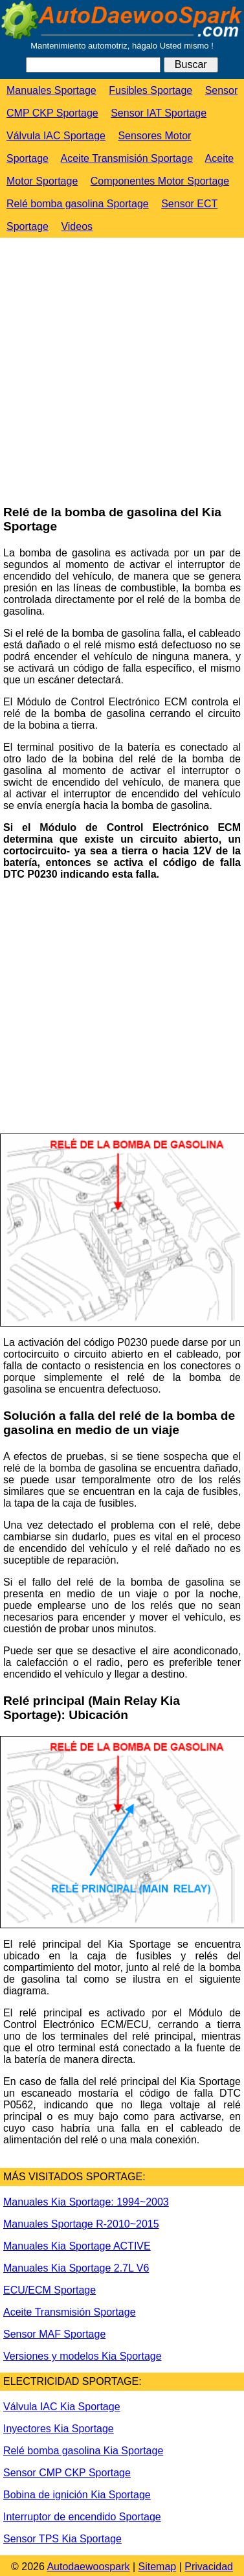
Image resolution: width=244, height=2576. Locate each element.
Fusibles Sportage (150, 90)
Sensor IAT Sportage (158, 113)
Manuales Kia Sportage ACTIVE (77, 2245)
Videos (77, 226)
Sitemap (158, 2566)
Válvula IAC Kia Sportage (61, 2406)
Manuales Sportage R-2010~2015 (81, 2223)
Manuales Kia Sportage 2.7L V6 (76, 2268)
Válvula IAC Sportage (55, 135)
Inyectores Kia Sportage (58, 2428)
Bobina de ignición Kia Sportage (77, 2494)
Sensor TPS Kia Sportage (62, 2538)
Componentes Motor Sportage (160, 181)
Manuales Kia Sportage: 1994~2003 (86, 2201)
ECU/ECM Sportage (49, 2290)
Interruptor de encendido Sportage (82, 2516)
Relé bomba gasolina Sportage (77, 203)
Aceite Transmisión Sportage (127, 158)
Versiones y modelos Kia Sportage (82, 2356)
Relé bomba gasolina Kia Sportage (83, 2450)
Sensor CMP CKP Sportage (67, 2472)
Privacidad (208, 2566)
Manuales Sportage (51, 90)
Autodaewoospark (88, 2566)
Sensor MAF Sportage (54, 2334)
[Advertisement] (121, 372)
